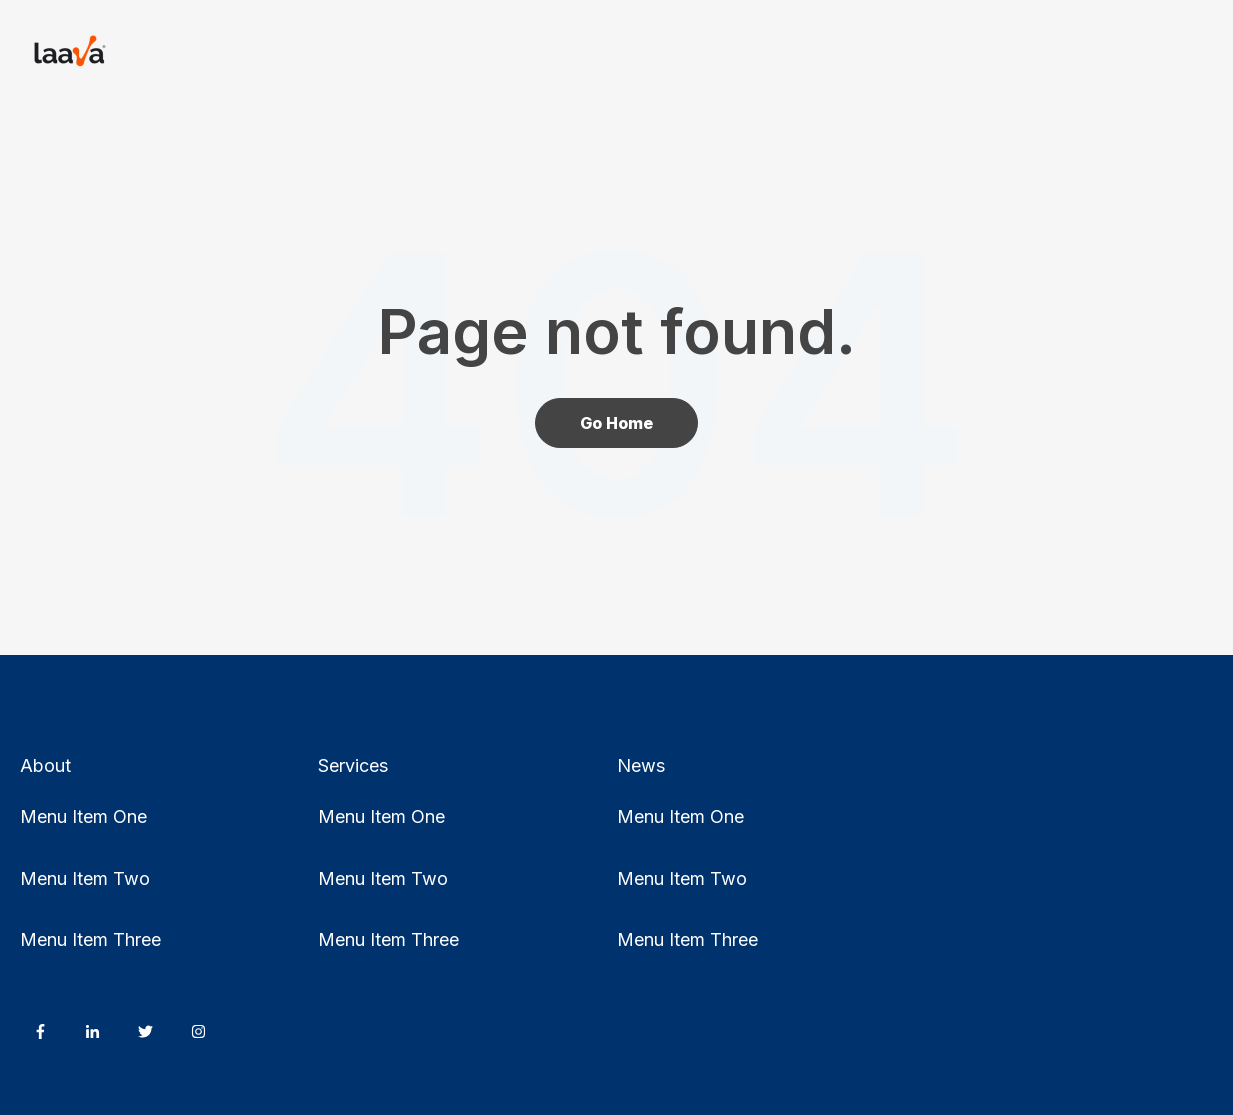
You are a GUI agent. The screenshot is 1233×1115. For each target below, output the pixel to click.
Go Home (616, 423)
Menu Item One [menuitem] (83, 816)
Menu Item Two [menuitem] (85, 878)
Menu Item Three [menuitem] (90, 939)
